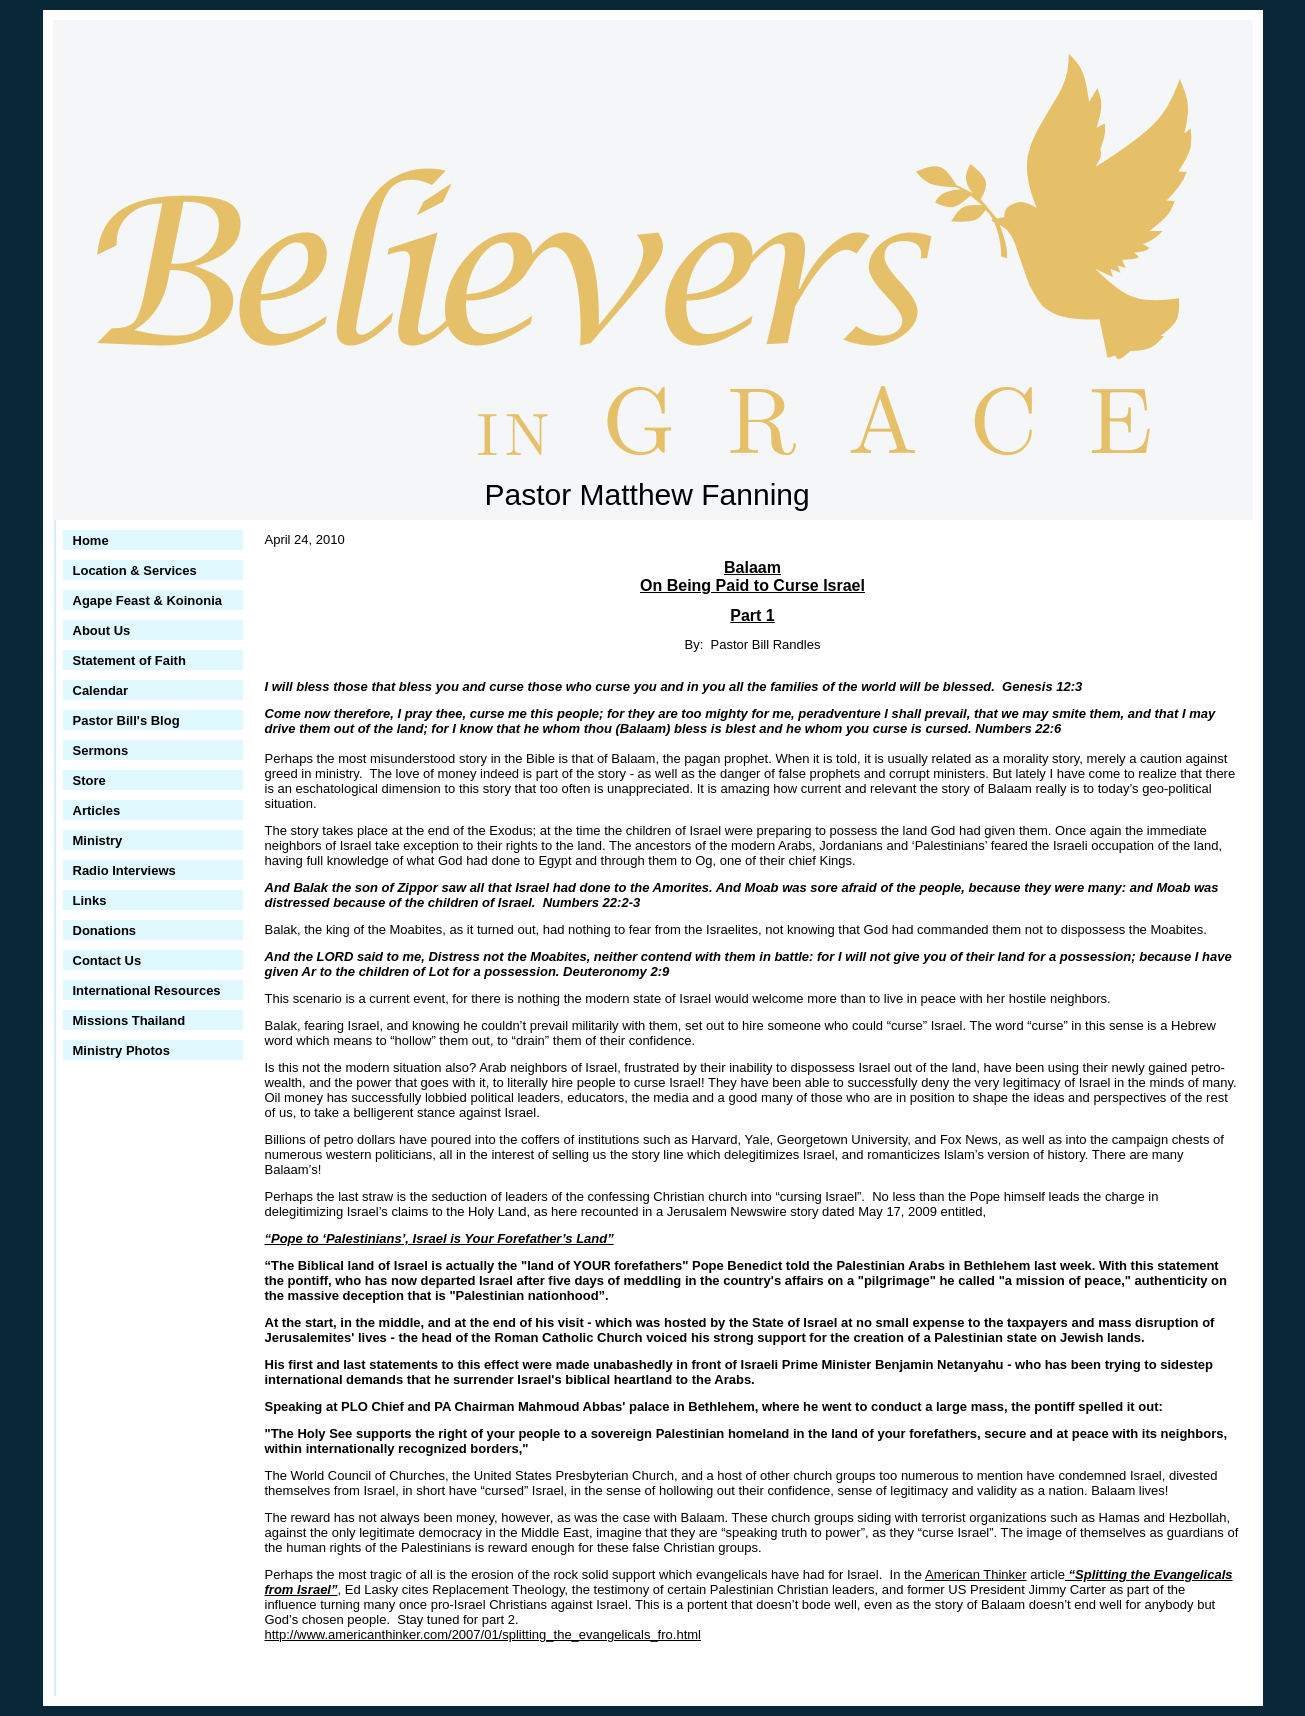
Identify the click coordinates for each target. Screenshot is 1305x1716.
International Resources (147, 990)
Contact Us (107, 960)
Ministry (98, 840)
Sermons (101, 750)
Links (90, 900)
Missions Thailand (129, 1020)
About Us (102, 630)
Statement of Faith (129, 660)
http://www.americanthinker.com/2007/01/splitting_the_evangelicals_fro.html (483, 1634)
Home (91, 540)
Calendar (101, 690)
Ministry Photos (122, 1050)
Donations (105, 930)
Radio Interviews (124, 870)
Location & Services (135, 570)
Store (89, 780)
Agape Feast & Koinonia (148, 600)
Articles (97, 810)
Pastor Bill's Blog (126, 720)
